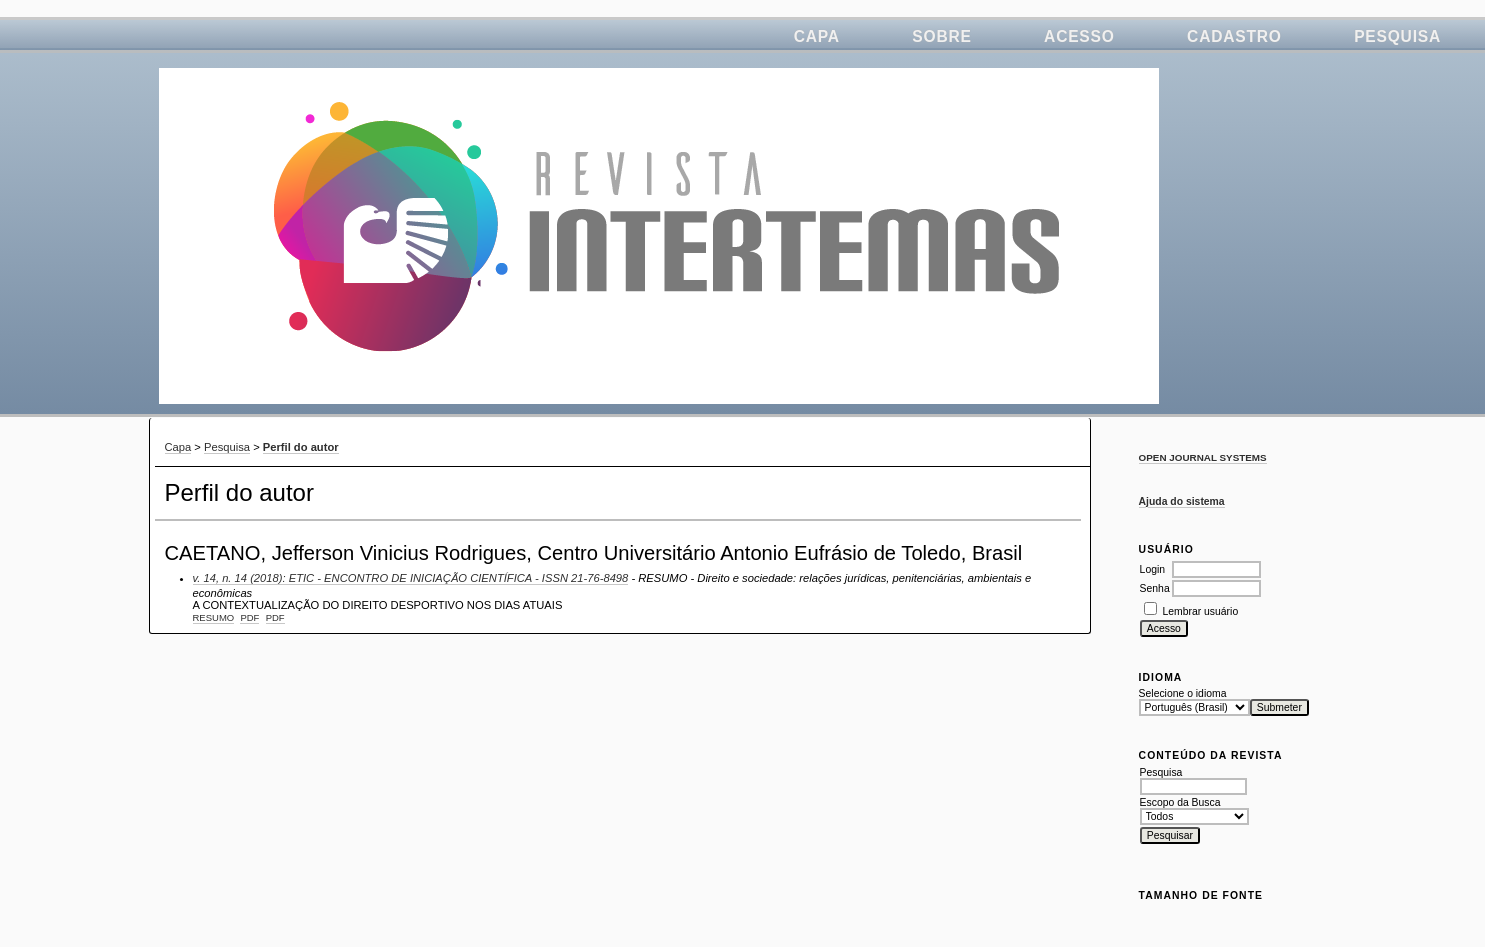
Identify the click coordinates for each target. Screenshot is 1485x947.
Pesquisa (1397, 36)
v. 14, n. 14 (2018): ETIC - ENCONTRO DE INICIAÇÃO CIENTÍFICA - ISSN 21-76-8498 (411, 578)
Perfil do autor (301, 447)
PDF (249, 617)
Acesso (1079, 36)
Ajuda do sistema (1182, 501)
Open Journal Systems (1203, 457)
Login (1152, 569)
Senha (1155, 588)
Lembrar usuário (1201, 611)
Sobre (941, 36)
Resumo (214, 617)
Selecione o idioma (1183, 693)
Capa (817, 36)
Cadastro (1234, 36)
